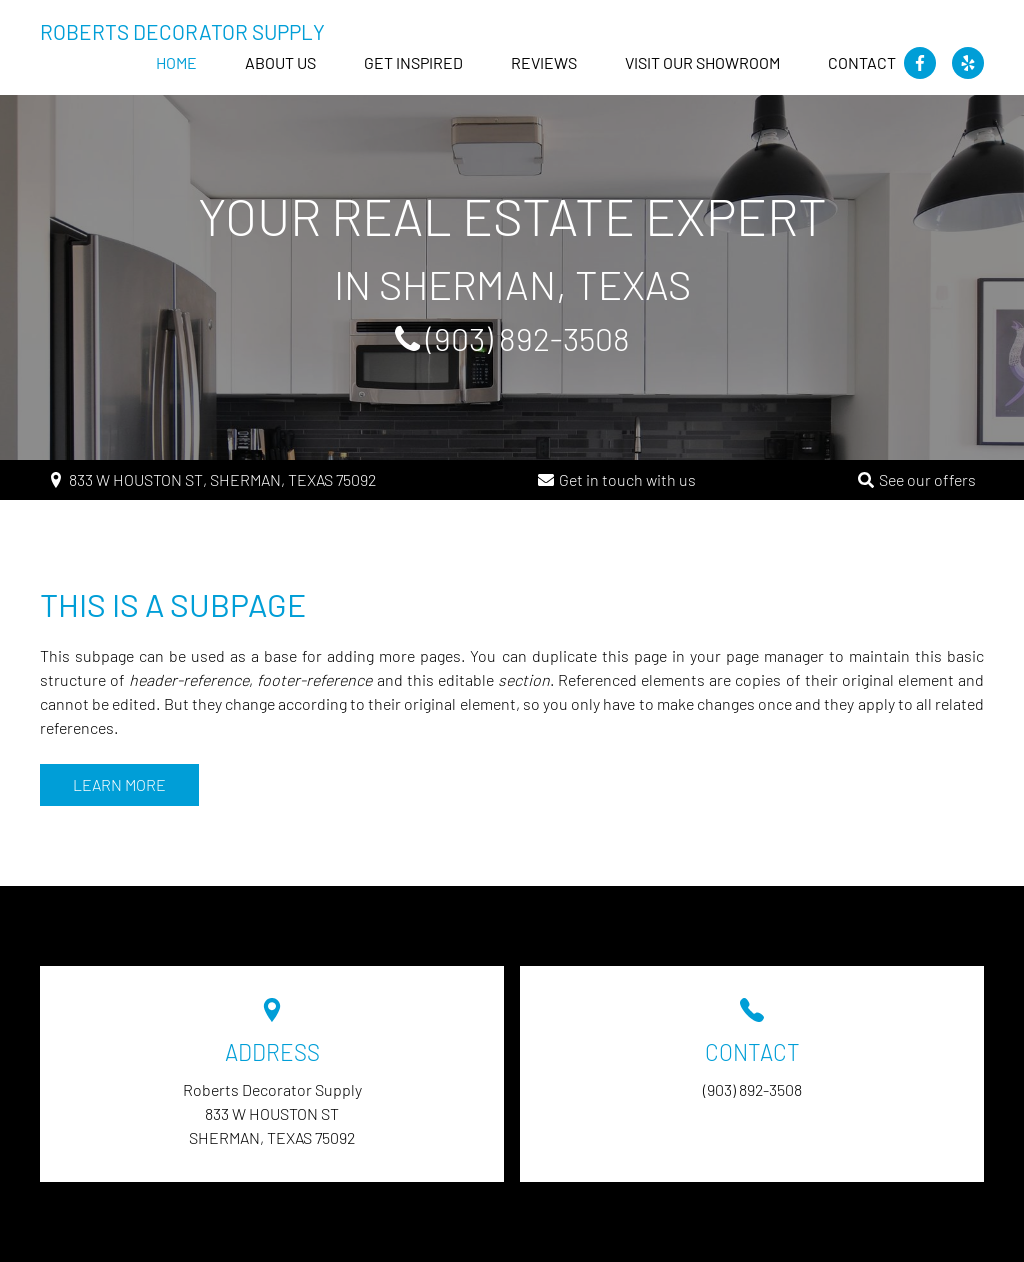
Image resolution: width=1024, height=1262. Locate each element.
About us (280, 62)
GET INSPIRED (413, 62)
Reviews (544, 62)
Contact (862, 62)
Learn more (119, 784)
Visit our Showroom (702, 62)
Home (176, 62)
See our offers (927, 479)
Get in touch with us (627, 479)
